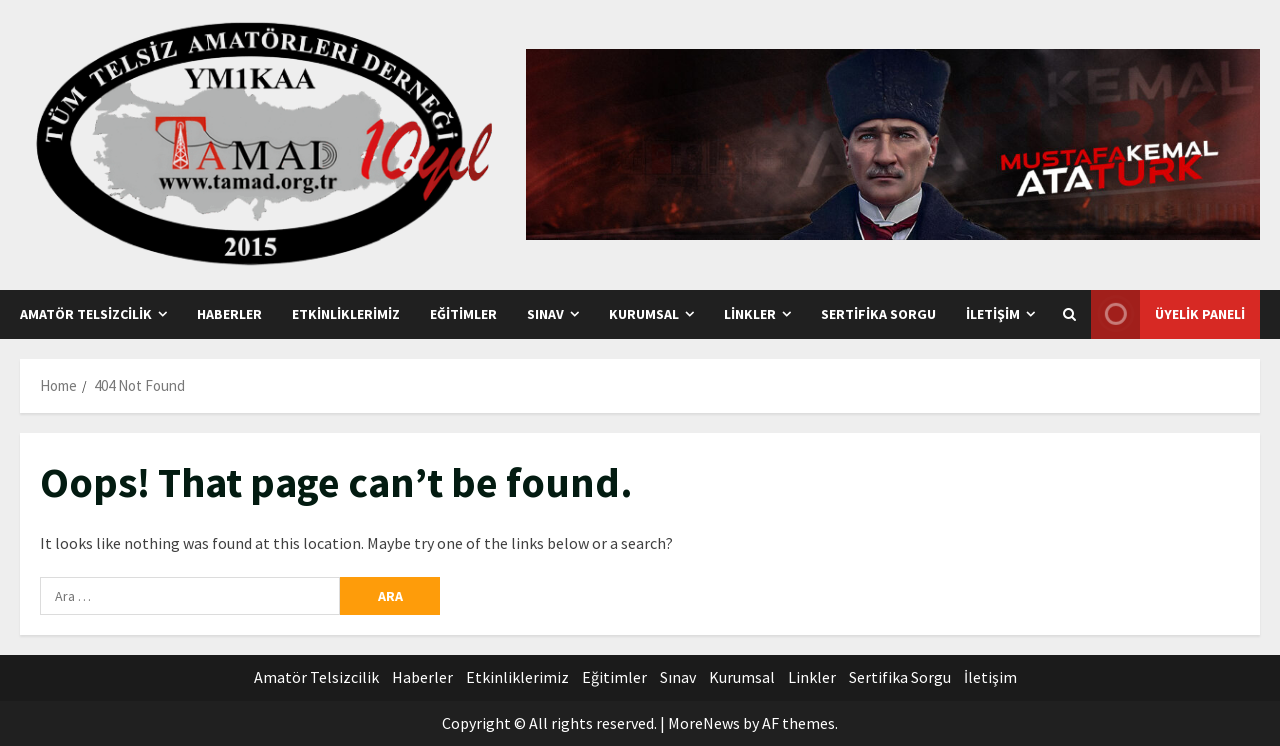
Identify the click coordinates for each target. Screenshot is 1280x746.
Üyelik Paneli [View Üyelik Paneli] (1168, 314)
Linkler (750, 314)
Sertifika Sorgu (878, 314)
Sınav (545, 314)
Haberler (229, 314)
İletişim (993, 314)
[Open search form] (1069, 314)
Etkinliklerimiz (346, 314)
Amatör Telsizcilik (86, 314)
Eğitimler (463, 314)
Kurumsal (644, 314)
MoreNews (704, 723)
